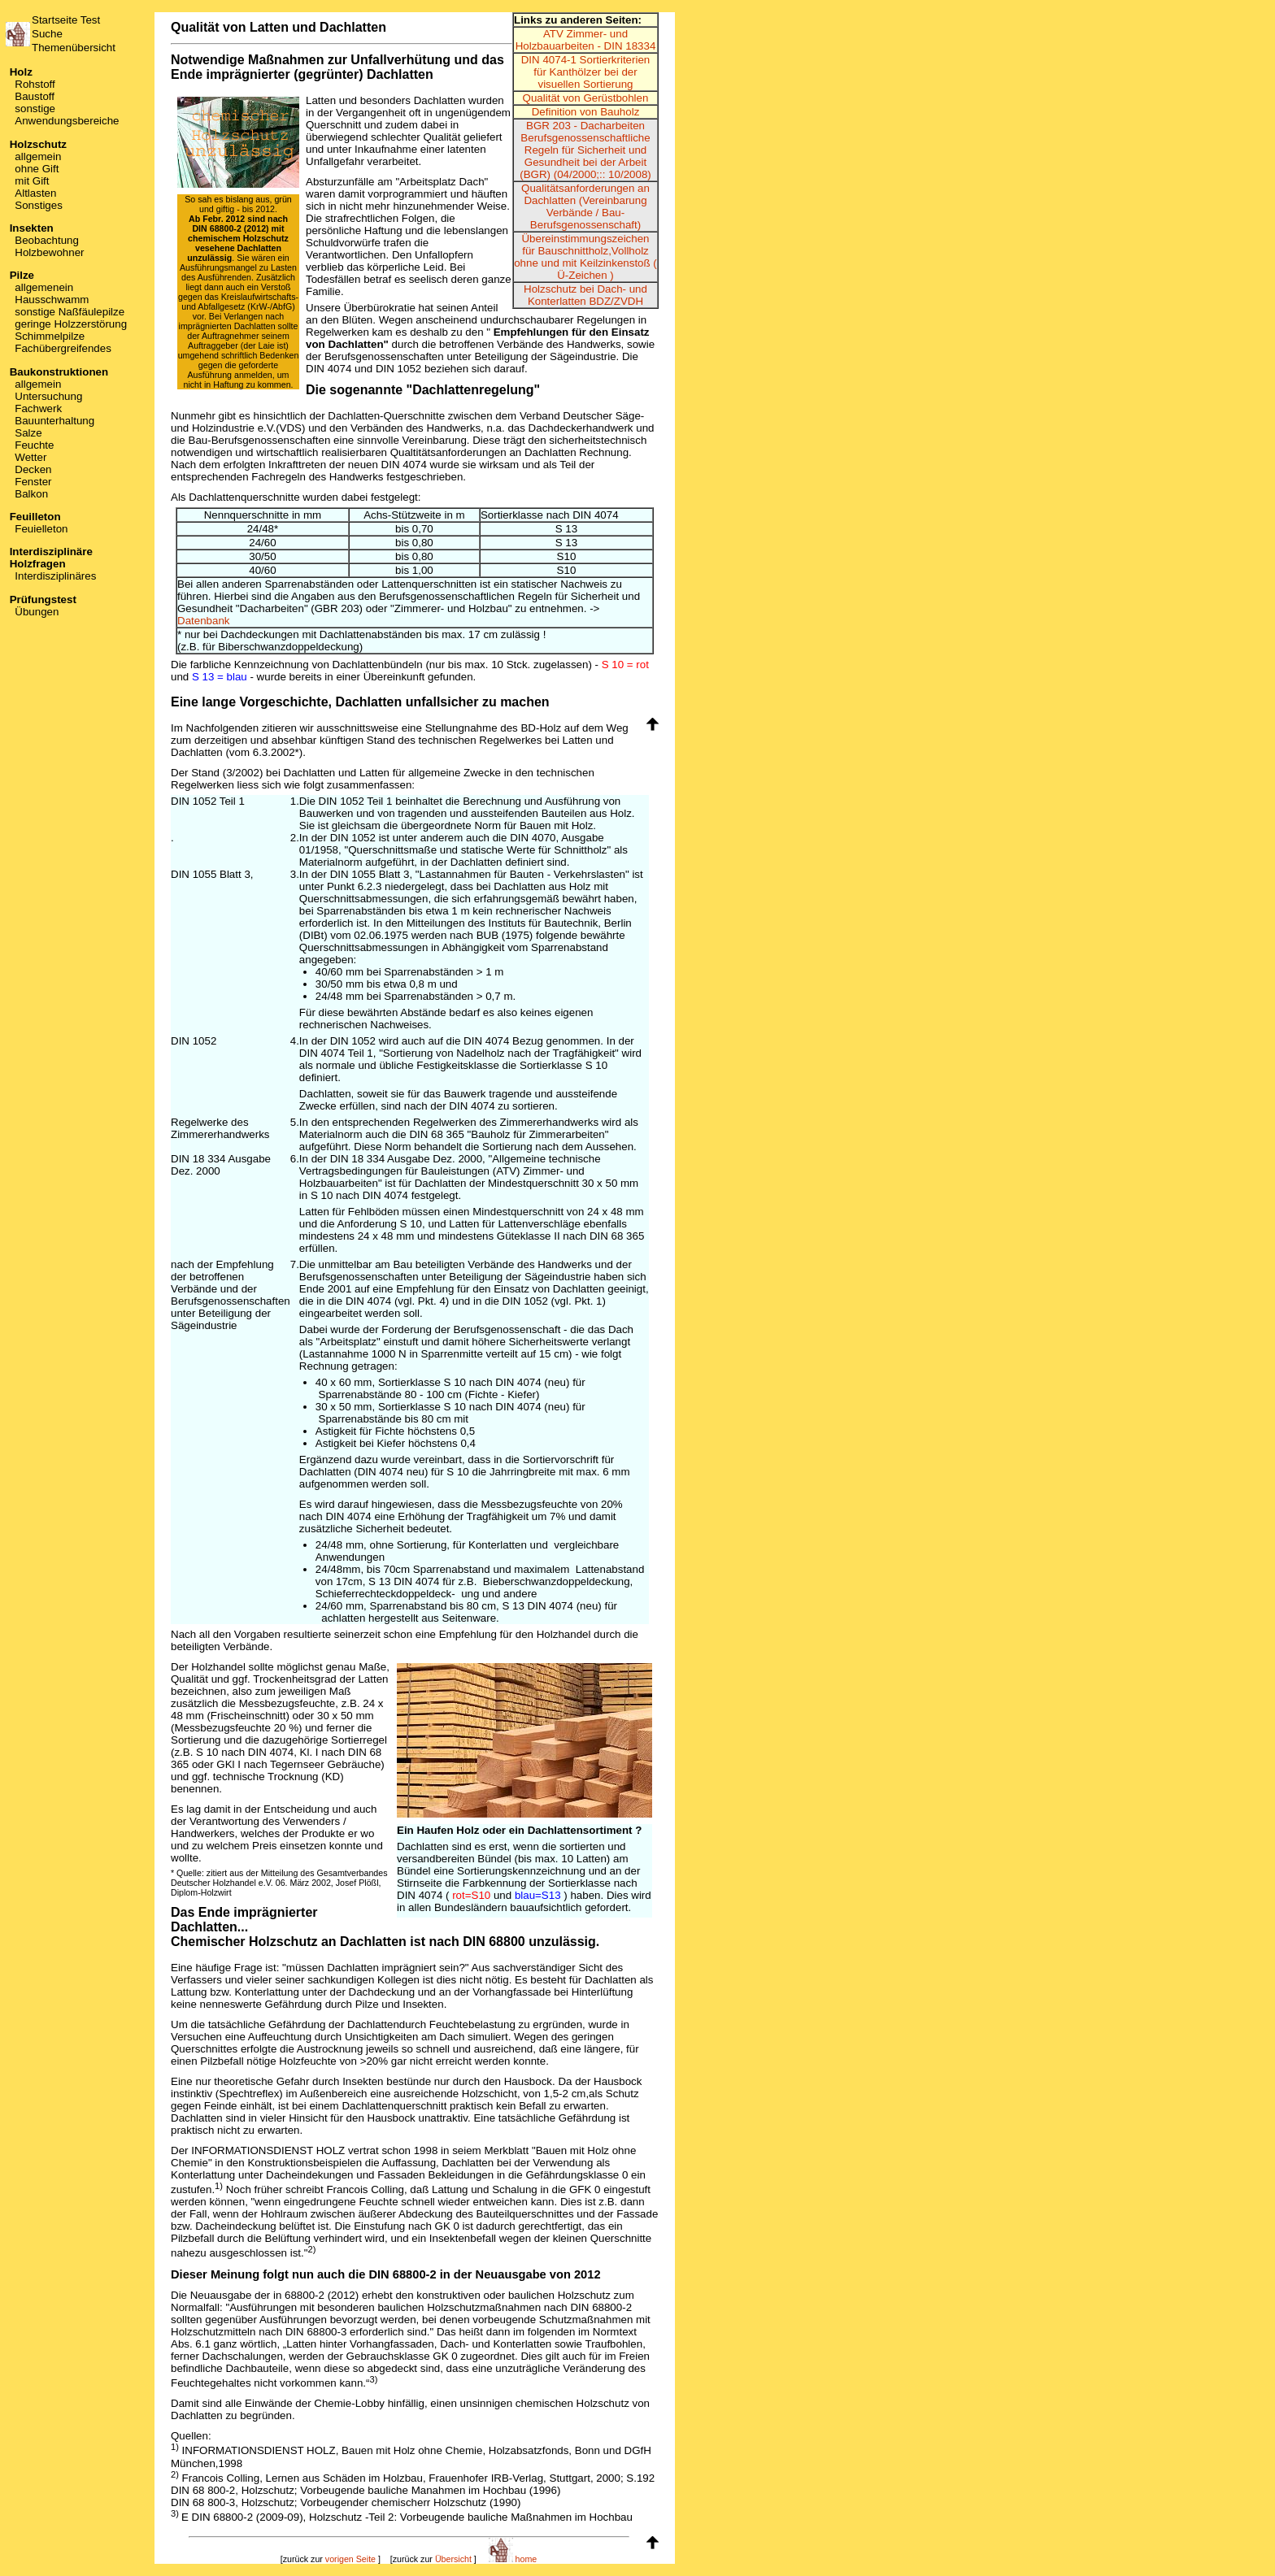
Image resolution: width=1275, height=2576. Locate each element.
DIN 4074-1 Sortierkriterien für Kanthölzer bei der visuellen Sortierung (586, 72)
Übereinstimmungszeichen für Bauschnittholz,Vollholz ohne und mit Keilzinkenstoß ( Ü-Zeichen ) (585, 256)
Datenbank (203, 621)
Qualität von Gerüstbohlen (586, 98)
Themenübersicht (73, 47)
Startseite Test (66, 20)
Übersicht (453, 2559)
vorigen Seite (350, 2559)
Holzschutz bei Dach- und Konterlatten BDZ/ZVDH (585, 295)
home (513, 2559)
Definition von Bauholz (586, 112)
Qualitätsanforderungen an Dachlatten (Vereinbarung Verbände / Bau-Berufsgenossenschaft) (585, 206)
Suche (47, 34)
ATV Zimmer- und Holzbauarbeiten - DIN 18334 (586, 40)
